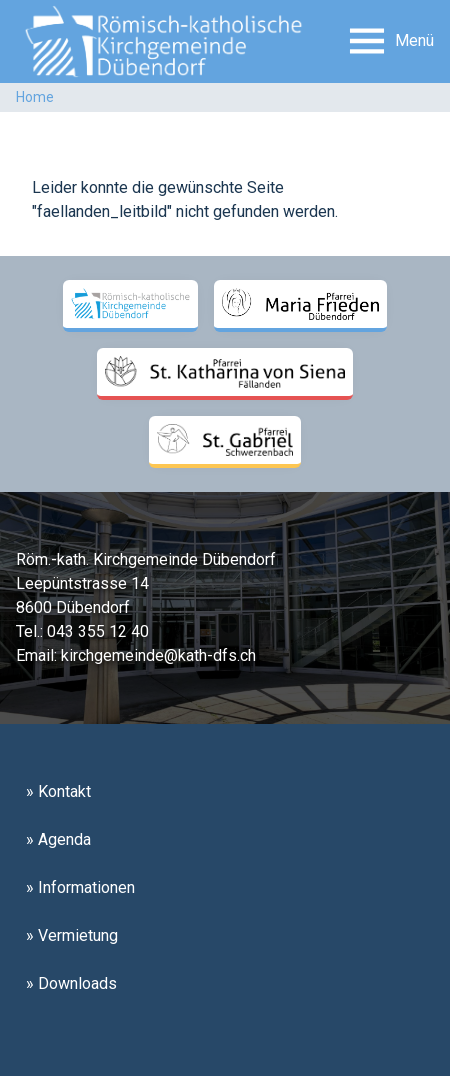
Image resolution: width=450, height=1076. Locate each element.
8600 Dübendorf (73, 607)
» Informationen (80, 887)
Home (35, 97)
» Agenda (58, 839)
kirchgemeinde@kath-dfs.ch (158, 655)
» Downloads (71, 983)
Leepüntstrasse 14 (82, 583)
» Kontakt (58, 791)
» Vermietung (72, 935)
